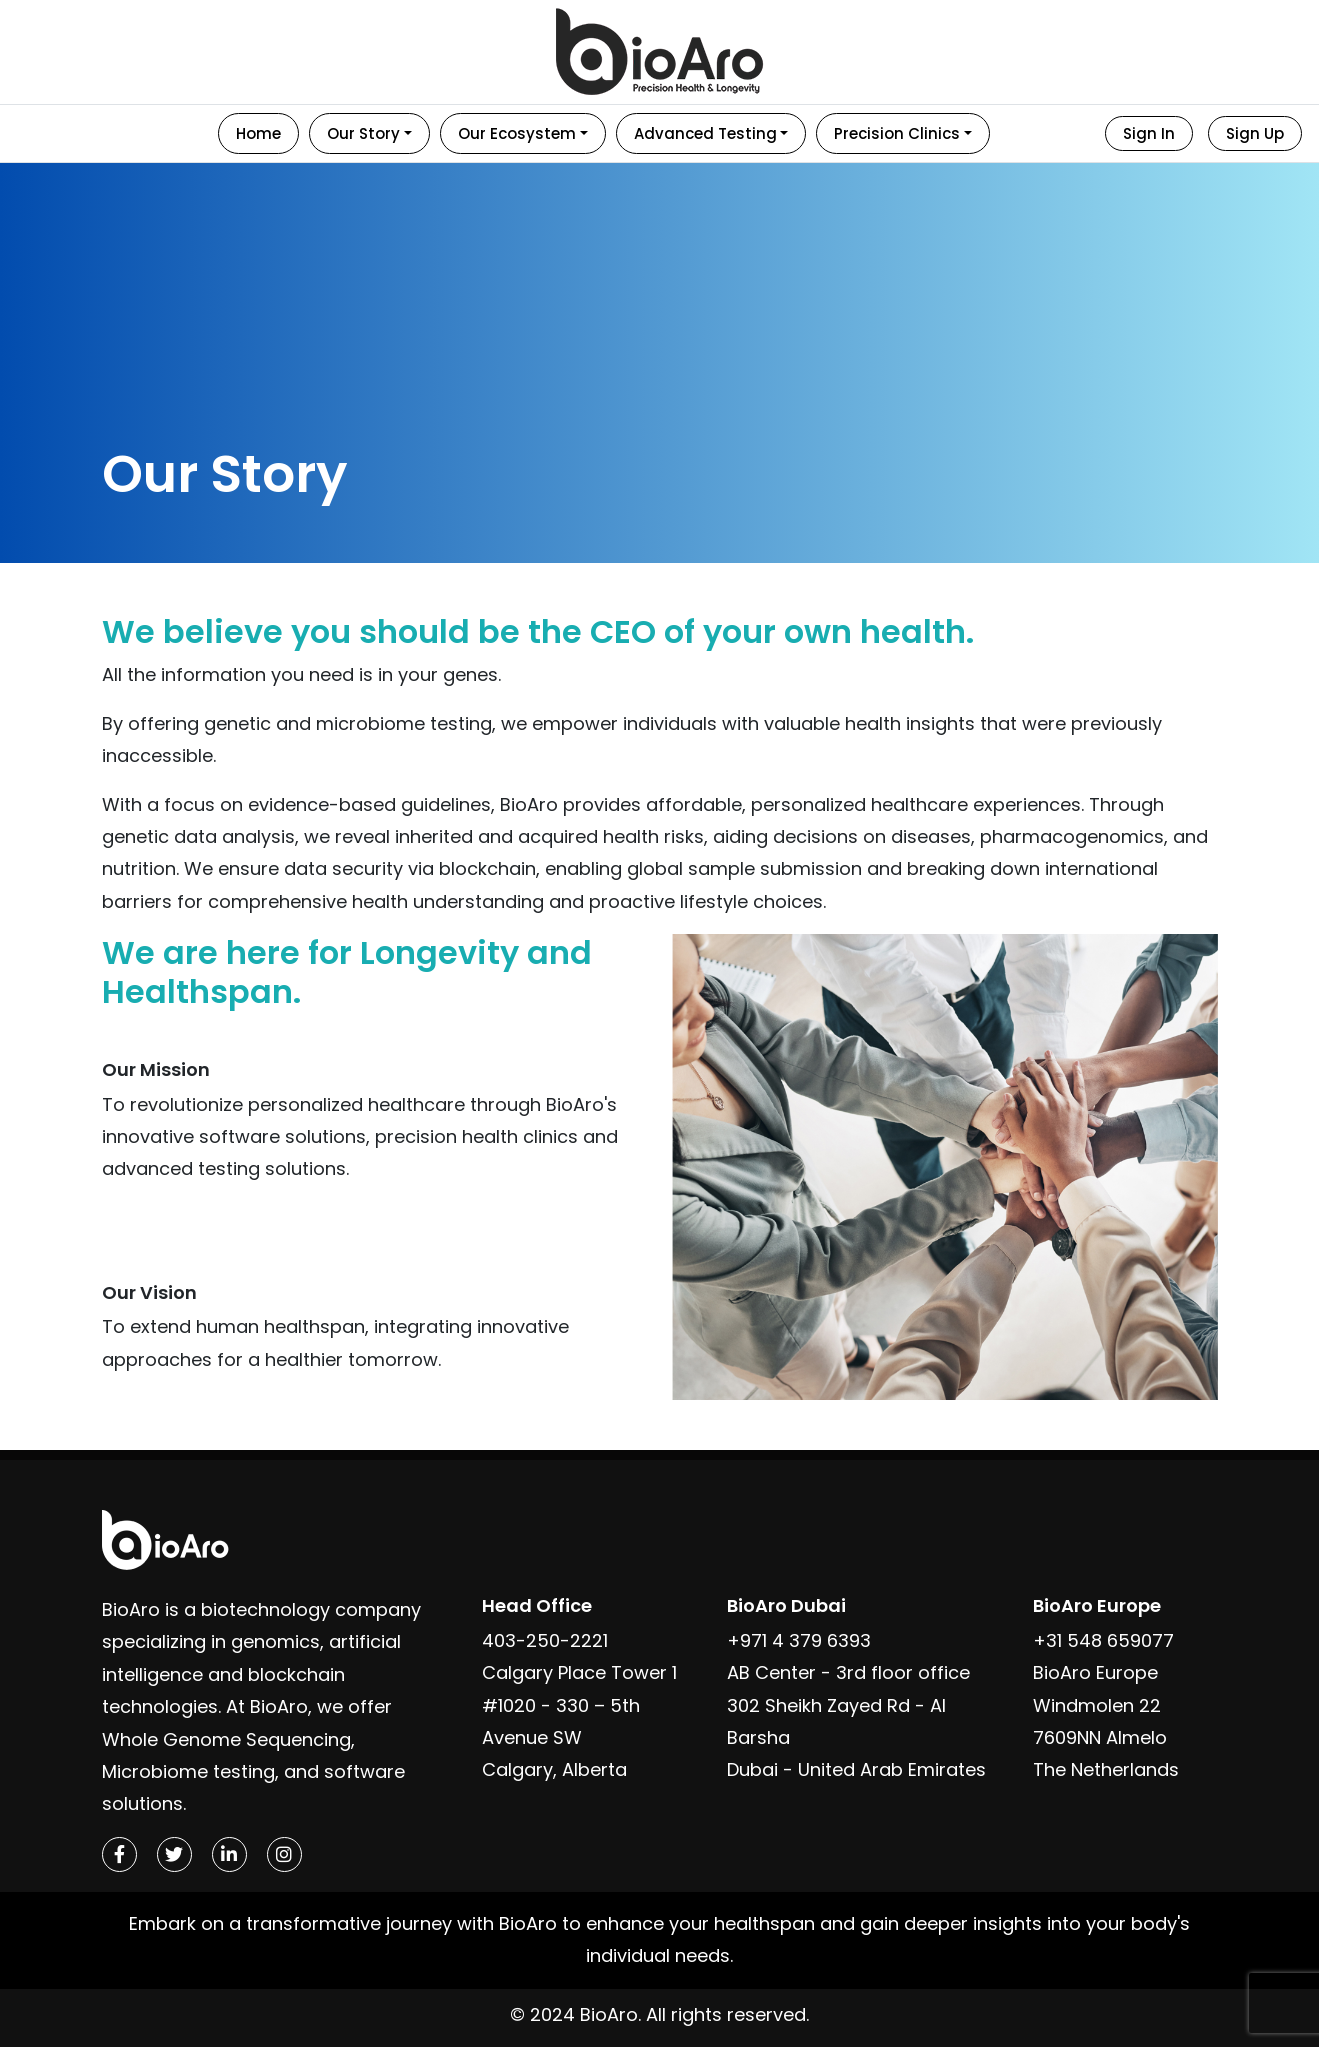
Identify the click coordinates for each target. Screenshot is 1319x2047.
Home (258, 133)
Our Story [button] (363, 133)
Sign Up (1255, 133)
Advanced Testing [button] (705, 133)
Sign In (1149, 133)
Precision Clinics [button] (897, 133)
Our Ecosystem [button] (517, 133)
